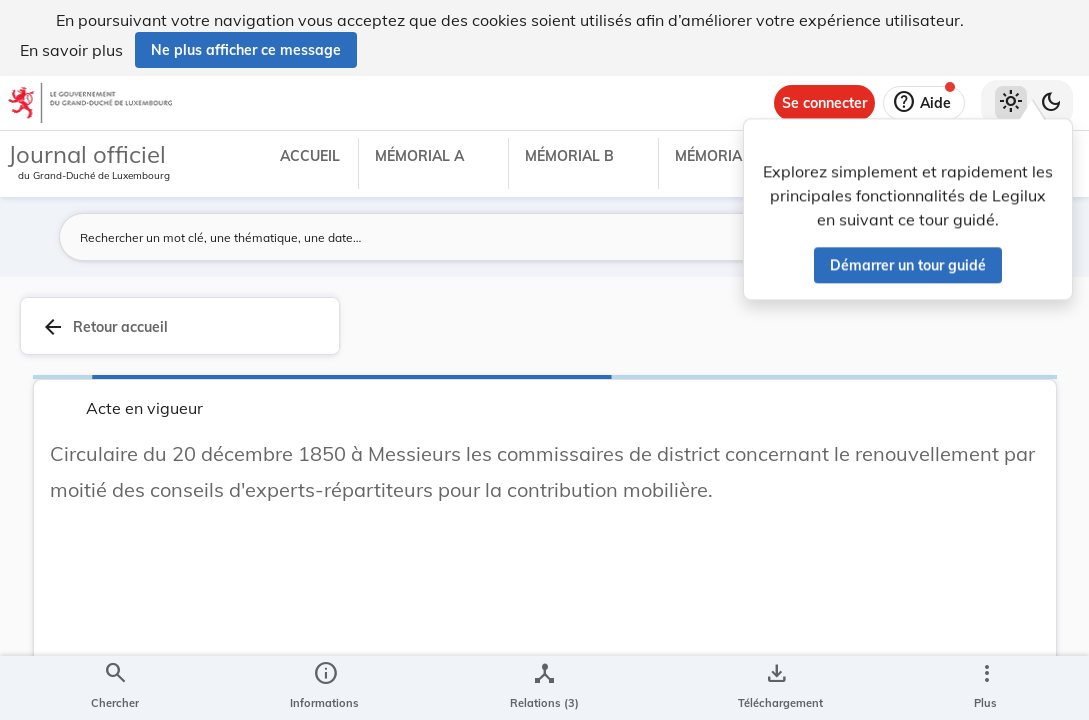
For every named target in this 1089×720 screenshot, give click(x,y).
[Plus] (986, 688)
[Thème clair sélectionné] (1011, 103)
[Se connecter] (824, 103)
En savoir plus (71, 50)
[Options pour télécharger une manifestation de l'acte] (776, 688)
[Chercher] (115, 688)
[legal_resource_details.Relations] (544, 688)
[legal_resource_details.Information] (324, 688)
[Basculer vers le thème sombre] (1051, 103)
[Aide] (924, 103)
